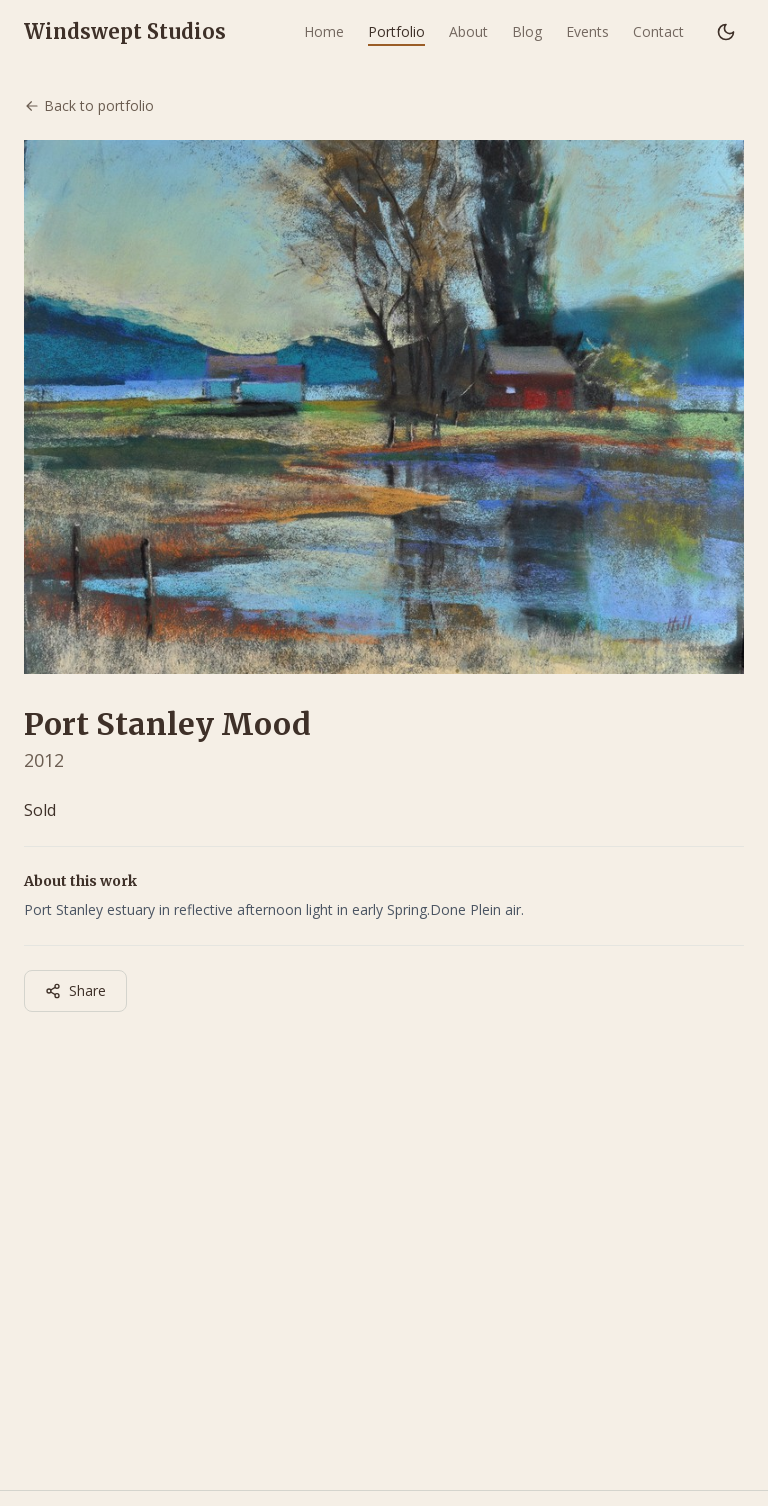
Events (587, 31)
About (468, 31)
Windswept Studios (125, 31)
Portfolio (396, 31)
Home (324, 31)
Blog (527, 31)
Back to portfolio (89, 105)
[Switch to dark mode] (726, 32)
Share (75, 990)
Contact (658, 31)
